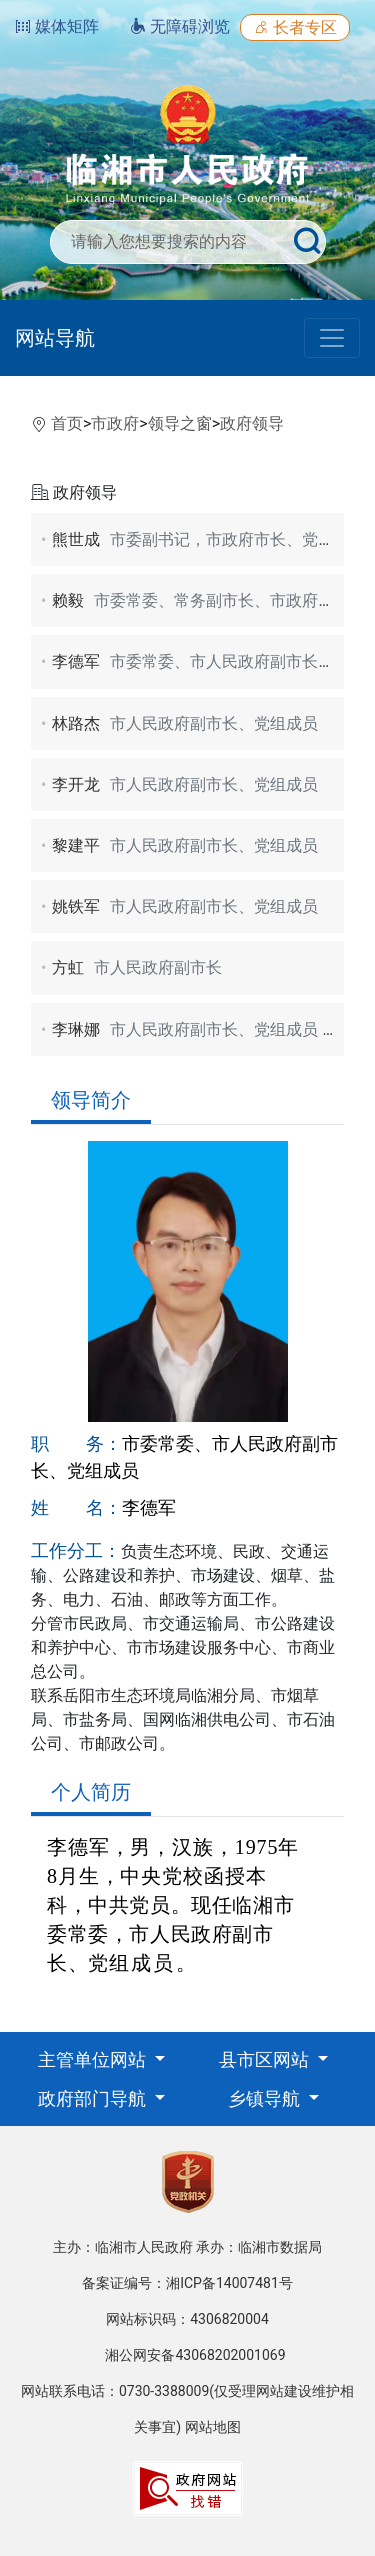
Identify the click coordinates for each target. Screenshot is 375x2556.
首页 (67, 423)
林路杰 (185, 723)
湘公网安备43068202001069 (195, 2355)
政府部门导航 (94, 2098)
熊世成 (209, 539)
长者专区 (295, 27)
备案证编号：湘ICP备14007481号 (187, 2283)
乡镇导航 (266, 2098)
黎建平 (185, 845)
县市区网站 (266, 2059)
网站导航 (55, 338)
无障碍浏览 (180, 26)
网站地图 (213, 2427)
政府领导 (252, 423)
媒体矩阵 (57, 26)
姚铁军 (185, 906)
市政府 (115, 423)
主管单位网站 (94, 2059)
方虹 (137, 967)
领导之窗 (180, 423)
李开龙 (185, 784)
